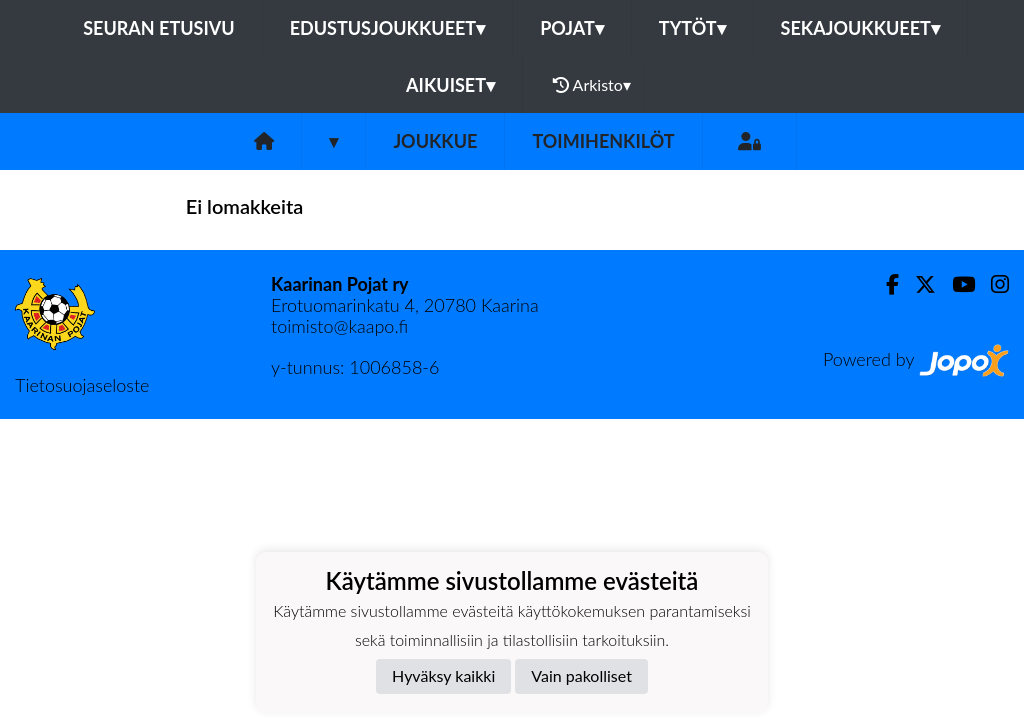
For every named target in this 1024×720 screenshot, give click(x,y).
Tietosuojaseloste (82, 385)
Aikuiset (450, 85)
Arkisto (592, 85)
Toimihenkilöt (603, 141)
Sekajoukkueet (860, 28)
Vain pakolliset (581, 675)
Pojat (572, 28)
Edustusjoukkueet (387, 28)
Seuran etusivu (159, 28)
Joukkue (435, 141)
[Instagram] (992, 284)
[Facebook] (884, 284)
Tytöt (692, 28)
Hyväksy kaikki (443, 675)
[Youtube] (955, 284)
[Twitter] (917, 284)
